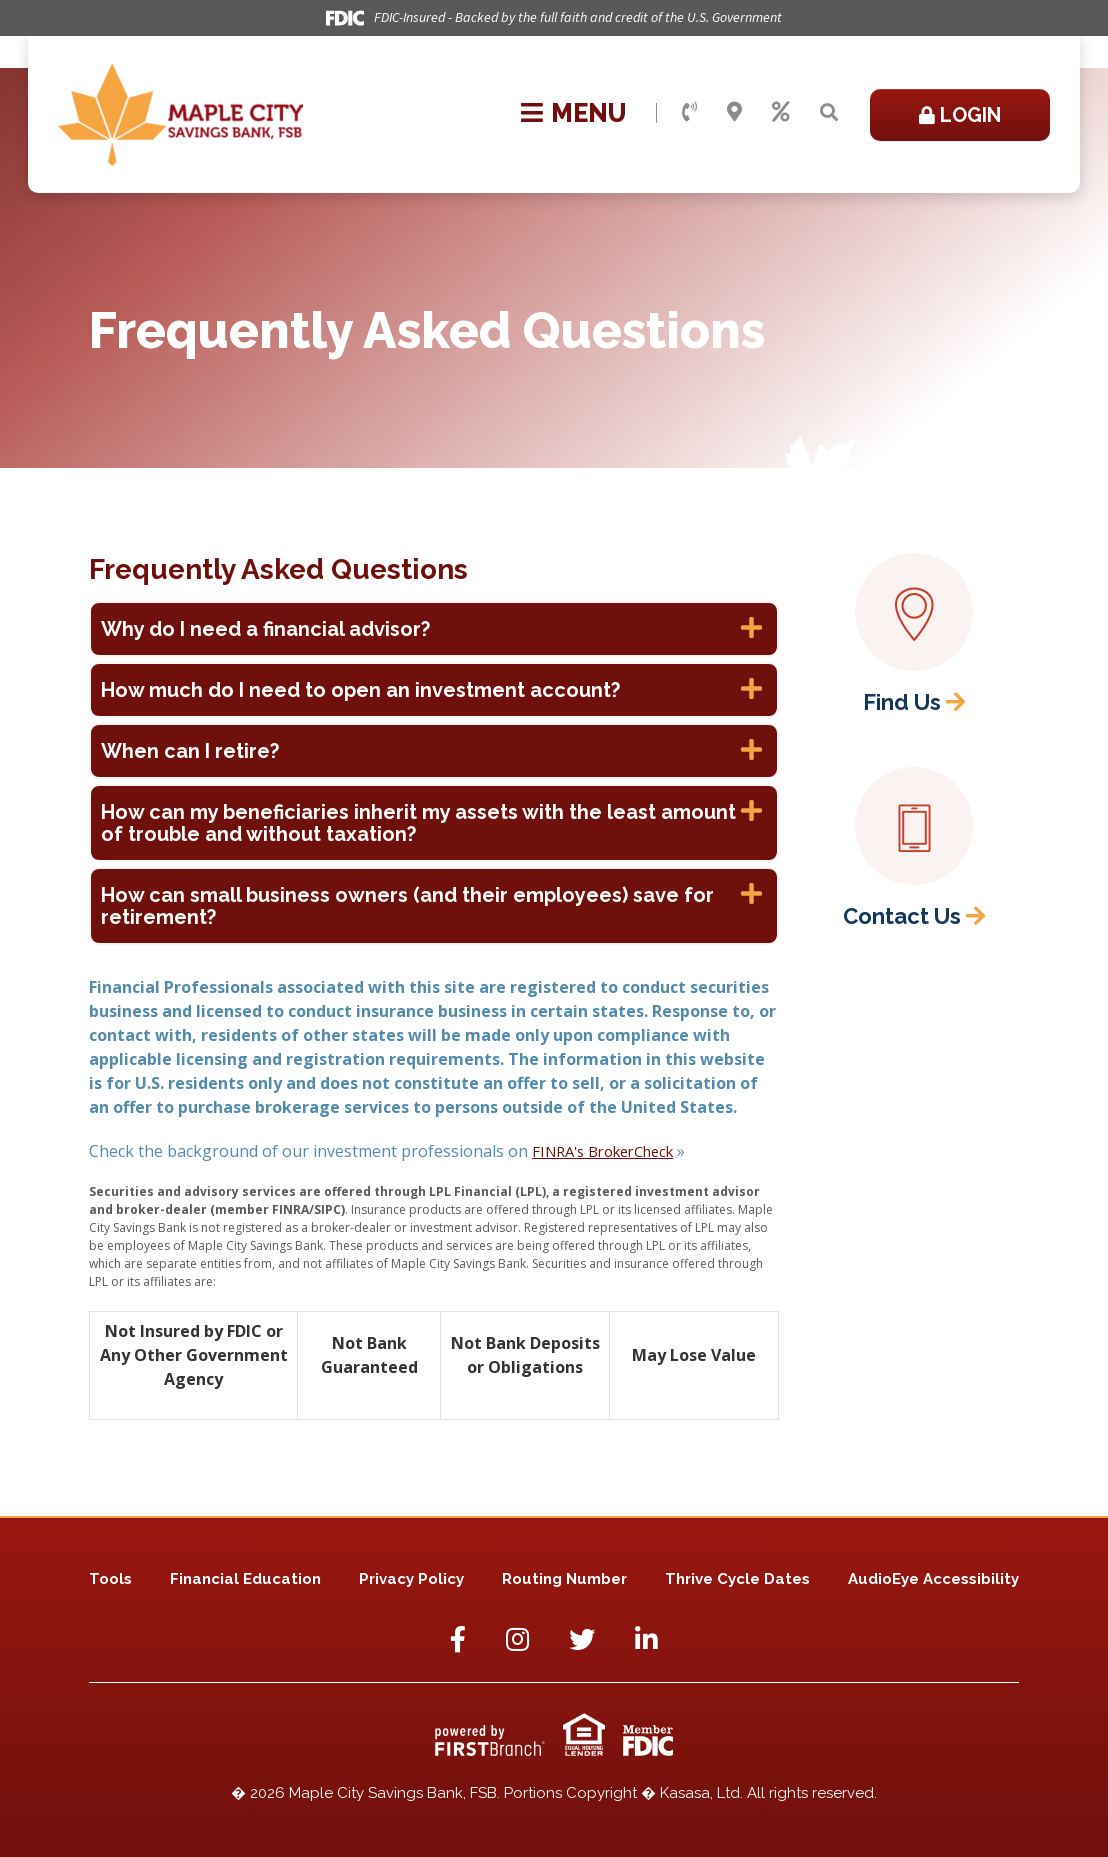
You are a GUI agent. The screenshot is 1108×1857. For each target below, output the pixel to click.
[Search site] (829, 112)
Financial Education (245, 1579)
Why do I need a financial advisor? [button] (265, 629)
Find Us (902, 702)
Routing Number (564, 1579)
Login (970, 115)
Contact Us (689, 112)
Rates (781, 112)
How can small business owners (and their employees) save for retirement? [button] (407, 906)
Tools (110, 1579)
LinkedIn (646, 1639)
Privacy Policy (411, 1579)
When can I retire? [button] (190, 751)
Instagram (517, 1639)
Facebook (458, 1639)
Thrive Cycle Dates (737, 1579)
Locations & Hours (734, 112)
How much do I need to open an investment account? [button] (360, 690)
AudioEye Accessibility (933, 1579)
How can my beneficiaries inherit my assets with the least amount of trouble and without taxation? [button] (418, 823)
